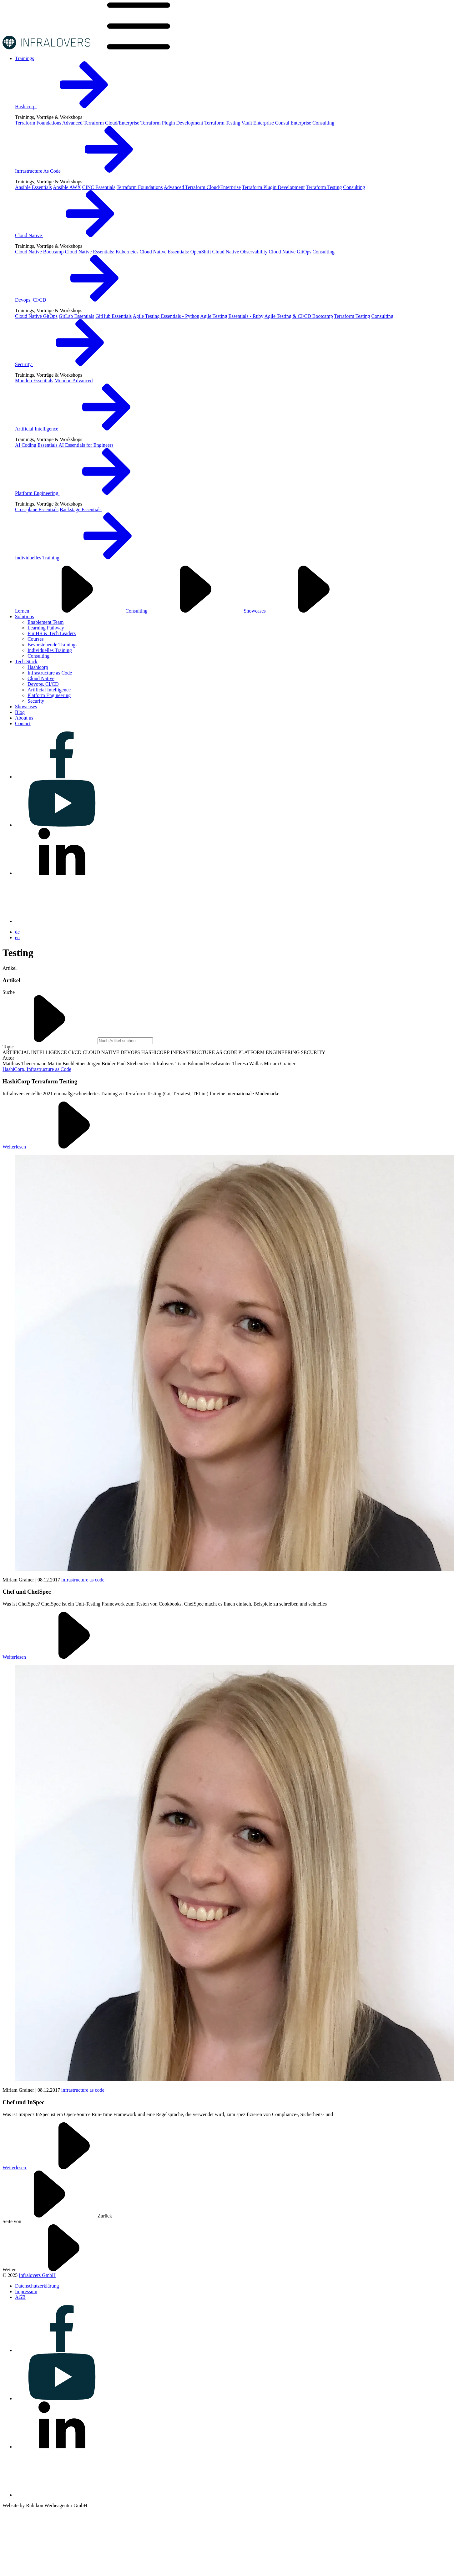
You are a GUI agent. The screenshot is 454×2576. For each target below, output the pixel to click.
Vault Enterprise (257, 122)
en (17, 937)
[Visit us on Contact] (23, 723)
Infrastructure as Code (50, 672)
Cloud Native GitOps (290, 251)
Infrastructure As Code (85, 171)
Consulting (323, 122)
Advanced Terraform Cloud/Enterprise (100, 122)
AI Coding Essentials (36, 445)
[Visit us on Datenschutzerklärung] (37, 2285)
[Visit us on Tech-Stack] (26, 661)
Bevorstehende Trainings (53, 644)
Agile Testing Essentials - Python (166, 316)
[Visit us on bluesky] (62, 921)
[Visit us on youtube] (62, 824)
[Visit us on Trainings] (24, 58)
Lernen (70, 610)
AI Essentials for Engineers (86, 445)
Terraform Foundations (38, 122)
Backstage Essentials (81, 509)
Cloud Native (76, 235)
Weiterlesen (62, 1146)
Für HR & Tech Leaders (52, 633)
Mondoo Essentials (34, 380)
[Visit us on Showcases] (26, 706)
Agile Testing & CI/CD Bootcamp (299, 316)
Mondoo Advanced (73, 380)
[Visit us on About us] (24, 717)
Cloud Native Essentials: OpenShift (175, 251)
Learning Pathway (46, 627)
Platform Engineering (84, 493)
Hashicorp (73, 106)
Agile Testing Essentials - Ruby (231, 316)
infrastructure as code (82, 1579)
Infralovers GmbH (37, 2275)
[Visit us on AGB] (20, 2297)
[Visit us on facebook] (62, 776)
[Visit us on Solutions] (24, 616)
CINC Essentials (98, 187)
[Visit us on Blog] (20, 712)
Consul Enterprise (293, 122)
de (17, 931)
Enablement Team (45, 622)
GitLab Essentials (76, 316)
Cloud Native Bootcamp (39, 251)
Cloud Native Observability (240, 251)
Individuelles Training (84, 557)
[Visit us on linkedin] (62, 873)
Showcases (302, 610)
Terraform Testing (222, 122)
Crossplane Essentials (36, 509)
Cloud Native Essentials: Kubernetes (102, 251)
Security (71, 364)
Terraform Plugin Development (171, 122)
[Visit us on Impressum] (26, 2291)
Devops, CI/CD (78, 300)
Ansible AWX (67, 187)
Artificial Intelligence (84, 428)
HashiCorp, (15, 1069)
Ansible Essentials (33, 187)
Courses (36, 639)
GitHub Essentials (113, 316)
